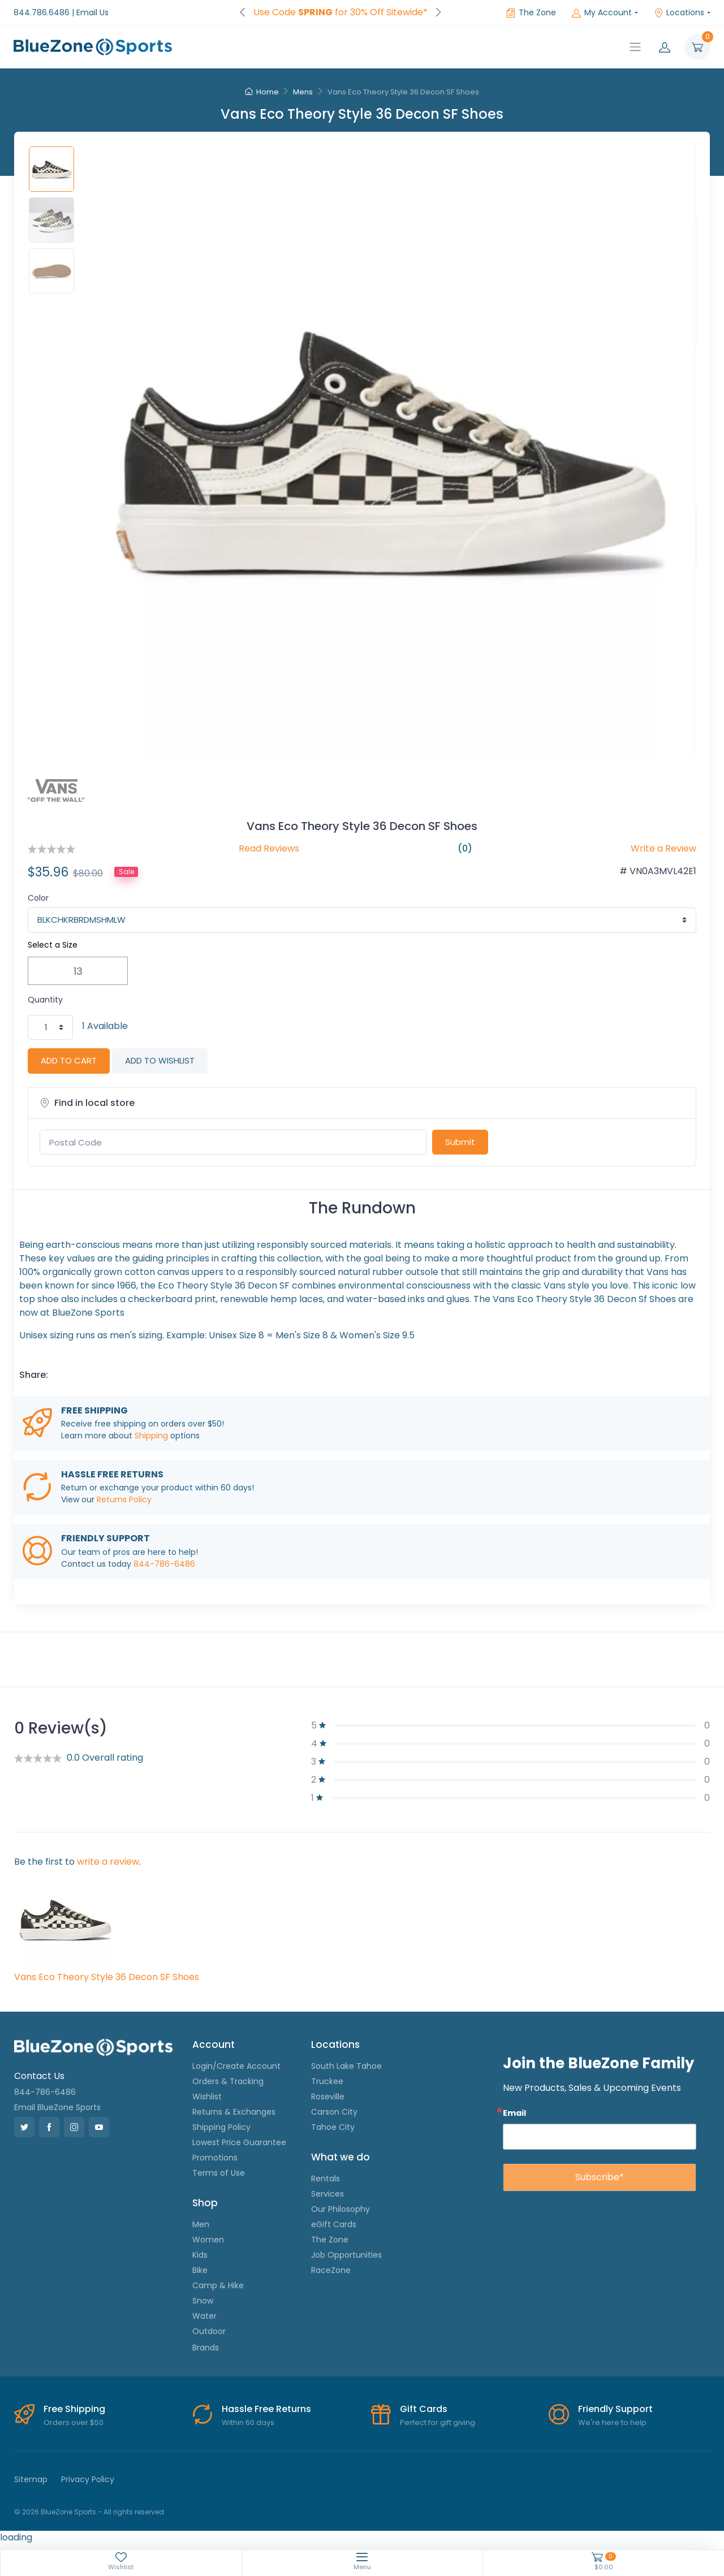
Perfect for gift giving (437, 2422)
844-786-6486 (164, 1564)
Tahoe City (333, 2127)
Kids (200, 2255)
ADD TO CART (69, 1060)
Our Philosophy (340, 2209)
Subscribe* (599, 2177)
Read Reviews (269, 848)
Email (514, 2112)
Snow (202, 2300)
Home (261, 92)
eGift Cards (333, 2224)
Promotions (215, 2157)
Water (204, 2316)
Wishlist (207, 2096)
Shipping (151, 1435)
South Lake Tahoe (346, 2066)
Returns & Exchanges (233, 2111)
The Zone (531, 12)
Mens (303, 92)
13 (78, 971)
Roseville (327, 2096)
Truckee (327, 2081)
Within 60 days (248, 2422)
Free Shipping (74, 2408)
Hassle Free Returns (266, 2408)
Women (208, 2239)
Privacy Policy (87, 2479)
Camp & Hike (218, 2285)
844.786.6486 (42, 12)
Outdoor (209, 2331)
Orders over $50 (74, 2422)
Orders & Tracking (228, 2081)
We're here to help (612, 2422)
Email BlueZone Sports (57, 2107)
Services (327, 2193)
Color (38, 898)
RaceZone (331, 2270)
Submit (460, 1142)
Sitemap (31, 2479)
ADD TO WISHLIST (160, 1060)
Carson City (334, 2111)
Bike (200, 2270)
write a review (108, 1861)
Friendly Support (615, 2408)
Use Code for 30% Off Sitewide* (340, 12)
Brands (205, 2347)
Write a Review (663, 848)
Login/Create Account (236, 2066)
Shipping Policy (221, 2127)
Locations (679, 12)
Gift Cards (423, 2408)
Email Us (92, 12)
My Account (602, 12)
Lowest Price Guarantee (239, 2142)
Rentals (325, 2178)
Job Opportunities (346, 2255)
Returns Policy (124, 1499)
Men (200, 2224)
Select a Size (52, 944)
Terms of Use (218, 2173)
